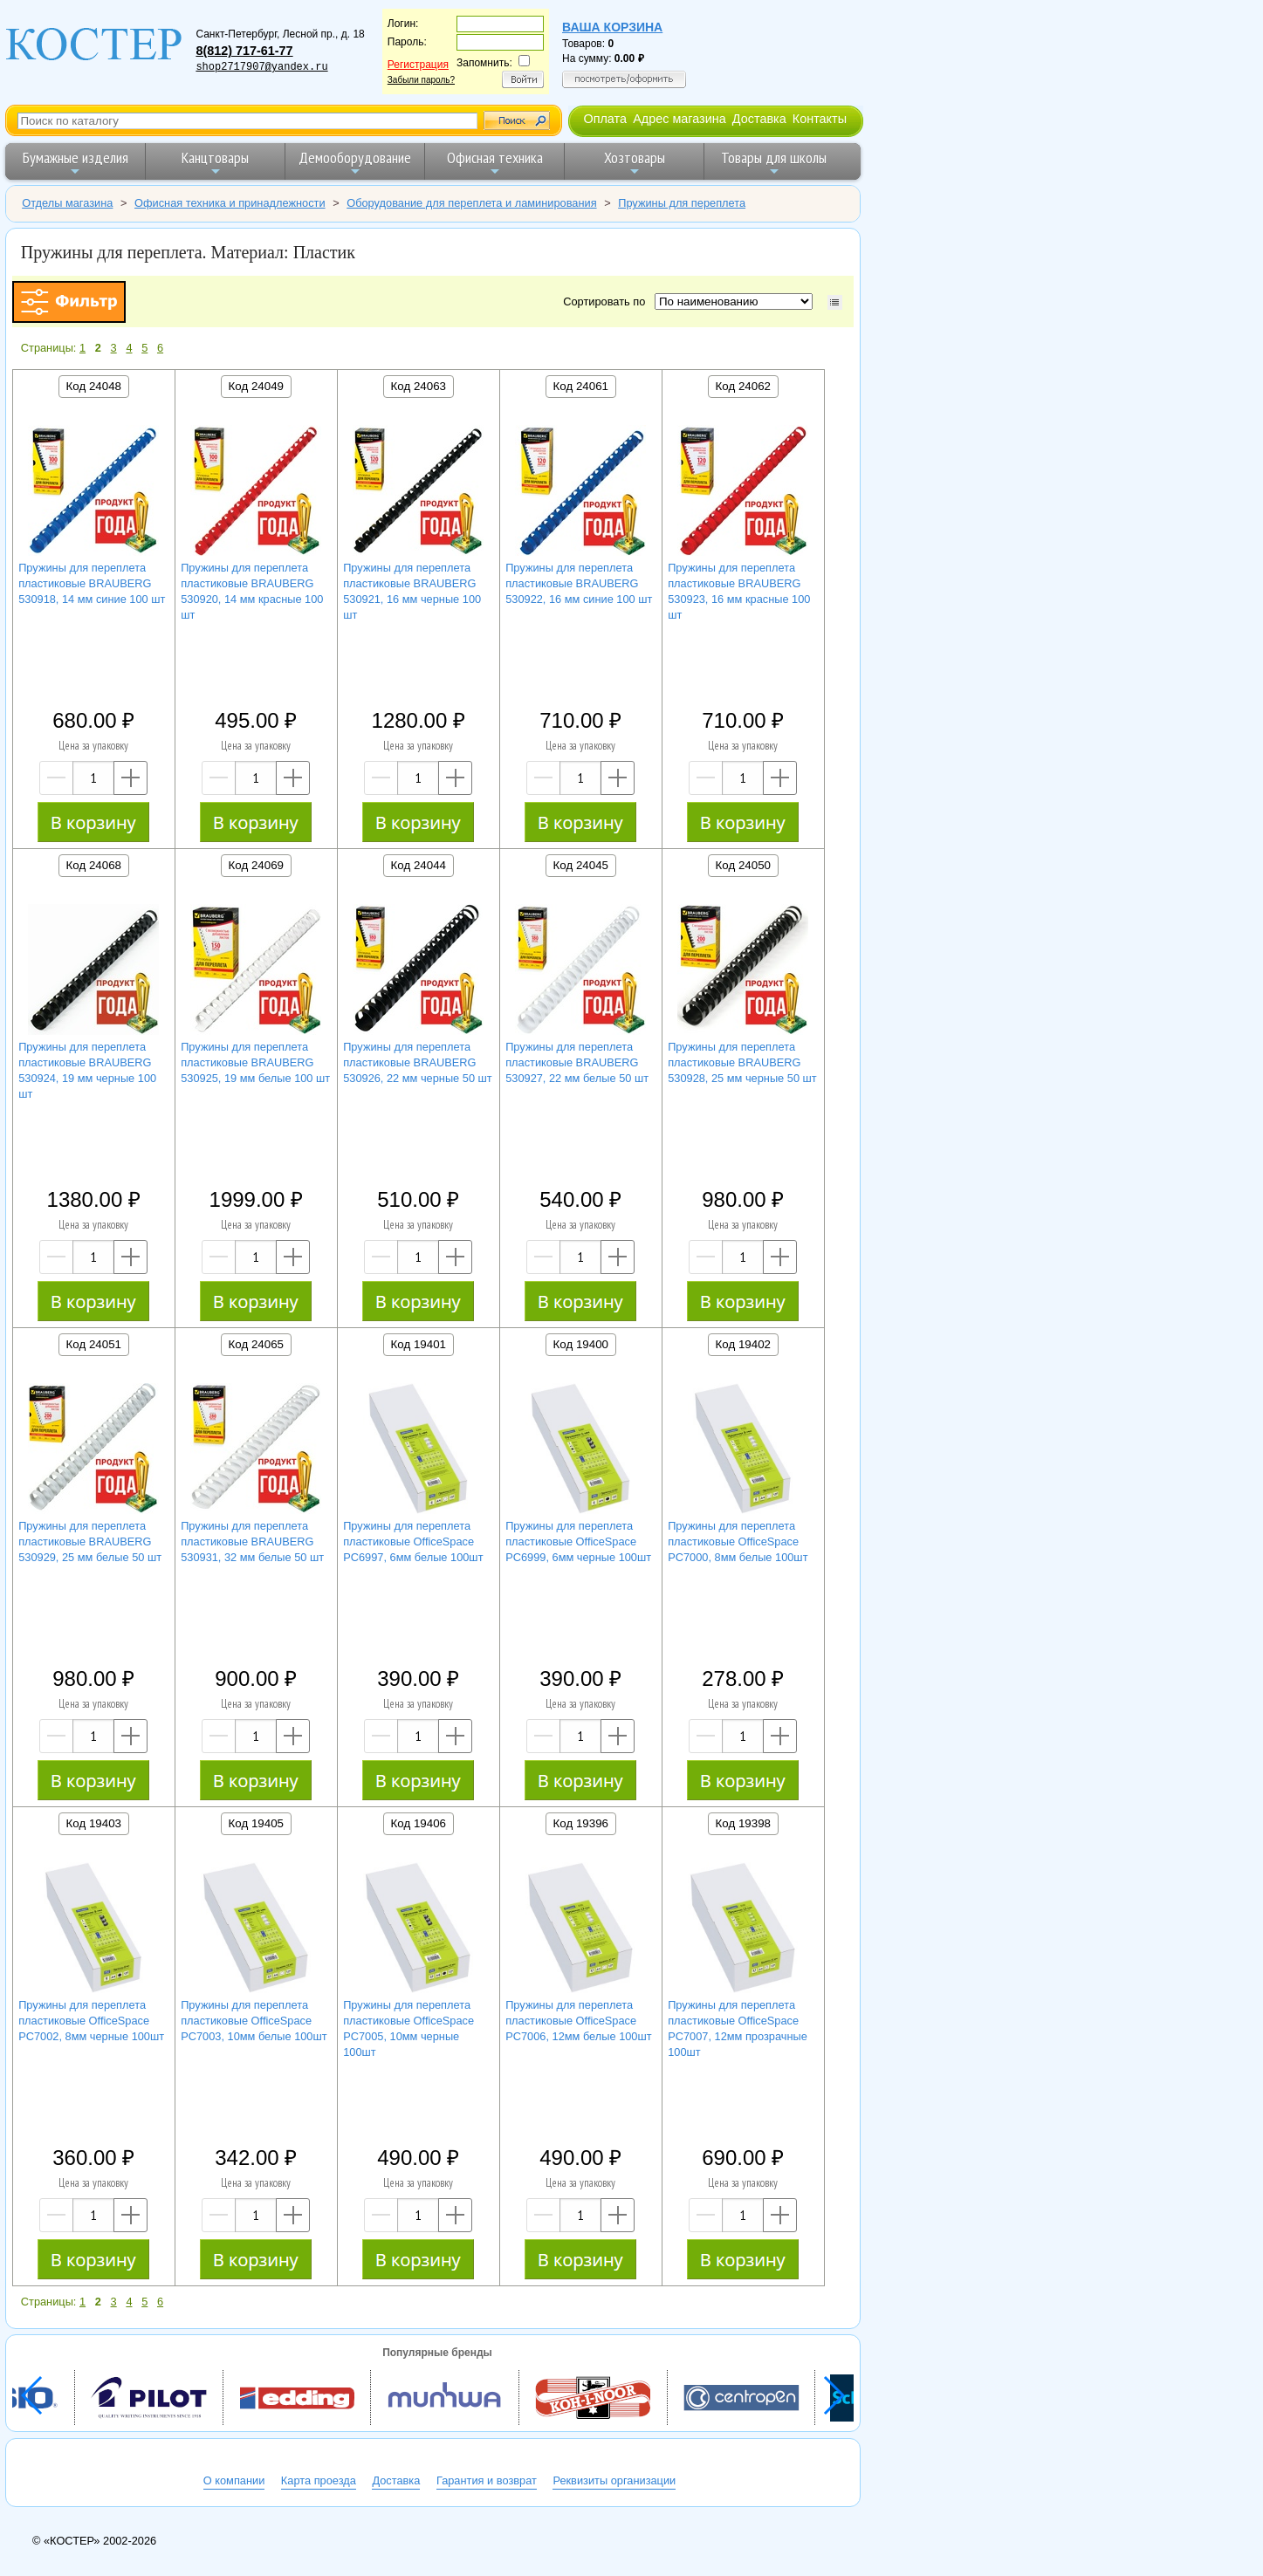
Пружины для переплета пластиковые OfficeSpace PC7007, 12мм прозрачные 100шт (737, 2028)
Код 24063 (418, 386)
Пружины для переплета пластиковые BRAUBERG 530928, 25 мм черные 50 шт (742, 1062)
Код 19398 (743, 1823)
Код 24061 (580, 386)
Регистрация (418, 64)
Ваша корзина (612, 27)
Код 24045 (580, 865)
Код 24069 (256, 865)
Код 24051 (93, 1344)
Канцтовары (215, 162)
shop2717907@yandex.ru (261, 67)
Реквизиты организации (614, 2480)
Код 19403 (93, 1823)
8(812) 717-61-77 (244, 51)
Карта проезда (318, 2480)
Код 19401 (418, 1344)
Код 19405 (256, 1823)
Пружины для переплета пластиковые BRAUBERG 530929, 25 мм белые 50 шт (89, 1541)
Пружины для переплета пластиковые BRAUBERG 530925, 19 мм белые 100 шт (255, 1062)
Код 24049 (256, 386)
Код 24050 (743, 865)
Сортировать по (607, 301)
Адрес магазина (679, 119)
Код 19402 (743, 1344)
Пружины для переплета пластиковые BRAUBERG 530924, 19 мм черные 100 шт (87, 1070)
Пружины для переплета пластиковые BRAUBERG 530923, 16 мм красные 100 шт (739, 591)
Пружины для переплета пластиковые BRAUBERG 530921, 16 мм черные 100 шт (412, 591)
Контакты (820, 119)
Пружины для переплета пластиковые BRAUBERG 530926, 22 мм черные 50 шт (417, 1062)
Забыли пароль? (421, 80)
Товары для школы (774, 162)
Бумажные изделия (75, 162)
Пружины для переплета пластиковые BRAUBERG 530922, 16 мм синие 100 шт (578, 583)
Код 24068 (93, 865)
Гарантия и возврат (486, 2480)
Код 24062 (743, 386)
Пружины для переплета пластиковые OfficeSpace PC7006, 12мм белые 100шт (578, 2020)
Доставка (759, 119)
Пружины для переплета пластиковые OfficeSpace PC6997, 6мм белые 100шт (413, 1541)
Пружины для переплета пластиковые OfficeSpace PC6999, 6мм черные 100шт (578, 1541)
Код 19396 (580, 1823)
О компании (234, 2480)
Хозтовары (634, 162)
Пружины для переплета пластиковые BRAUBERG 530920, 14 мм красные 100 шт (252, 591)
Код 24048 (93, 386)
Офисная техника (495, 162)
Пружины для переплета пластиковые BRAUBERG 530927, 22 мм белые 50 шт (577, 1062)
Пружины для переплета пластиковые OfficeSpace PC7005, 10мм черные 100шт (408, 2028)
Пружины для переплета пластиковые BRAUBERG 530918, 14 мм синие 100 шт (91, 583)
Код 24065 (256, 1344)
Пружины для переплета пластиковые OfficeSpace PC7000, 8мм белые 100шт (737, 1541)
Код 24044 (418, 865)
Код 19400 (580, 1344)
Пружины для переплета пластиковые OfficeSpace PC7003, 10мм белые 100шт (253, 2020)
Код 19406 (418, 1823)
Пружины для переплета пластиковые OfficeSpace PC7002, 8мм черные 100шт (91, 2020)
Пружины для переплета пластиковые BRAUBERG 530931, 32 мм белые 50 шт (252, 1541)
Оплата (605, 119)
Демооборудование (355, 162)
